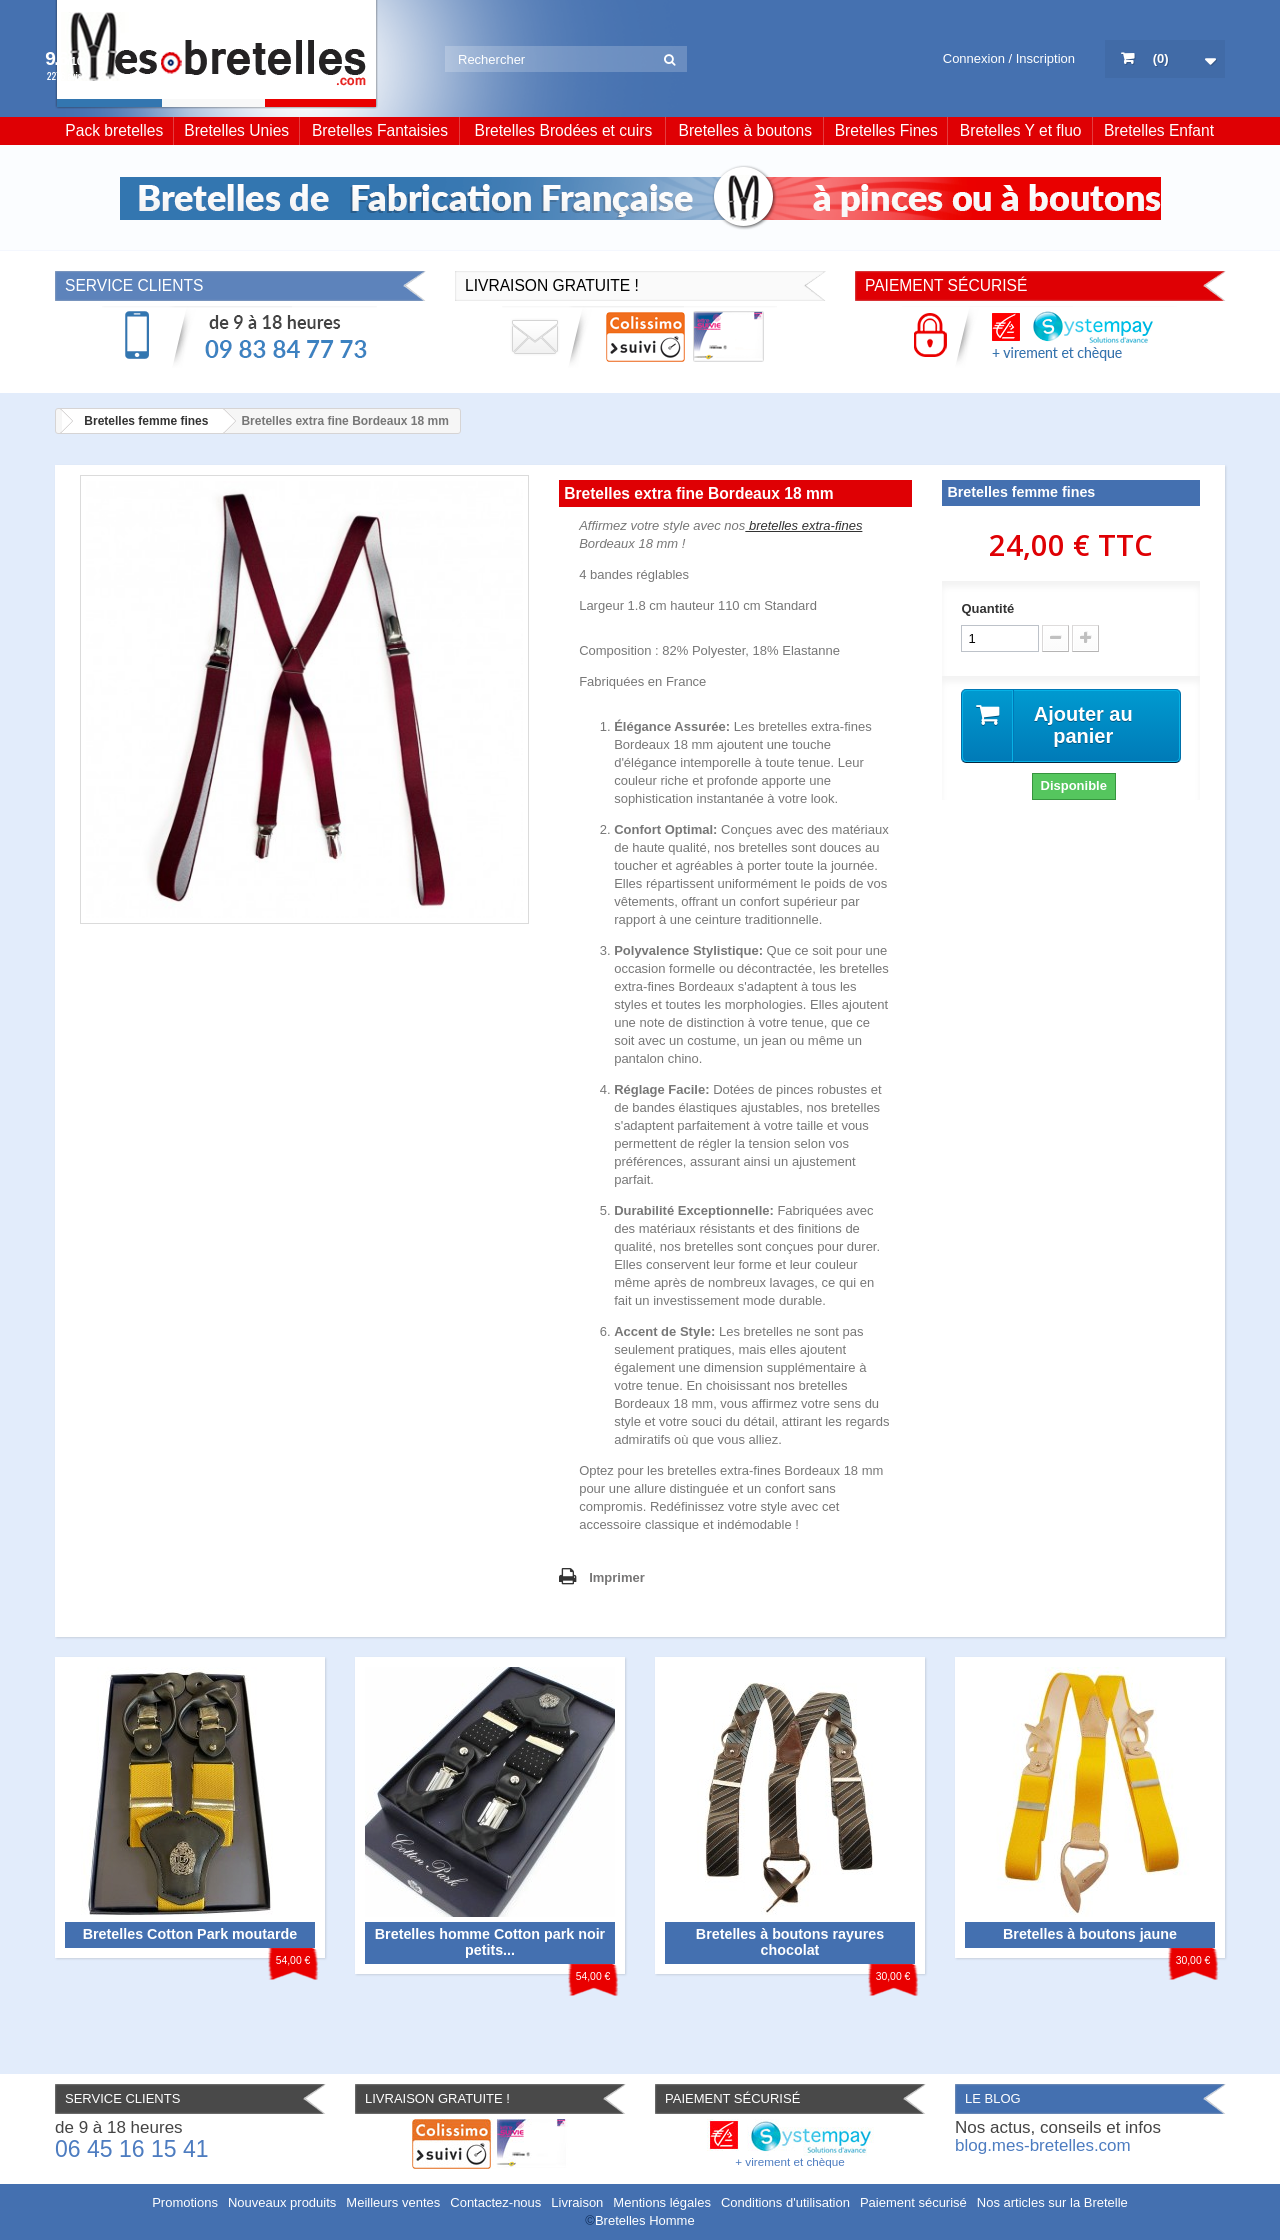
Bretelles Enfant (1159, 130)
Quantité (987, 608)
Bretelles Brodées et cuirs (564, 130)
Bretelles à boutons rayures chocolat (790, 1942)
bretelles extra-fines (803, 525)
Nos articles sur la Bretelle (1052, 2202)
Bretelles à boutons (746, 130)
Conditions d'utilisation (785, 2202)
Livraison (577, 2202)
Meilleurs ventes (393, 2202)
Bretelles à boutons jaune (1090, 1934)
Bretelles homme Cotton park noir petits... (490, 1942)
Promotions (185, 2202)
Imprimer (617, 1577)
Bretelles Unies (236, 130)
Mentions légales (662, 2202)
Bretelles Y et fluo (1021, 130)
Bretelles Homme (645, 2220)
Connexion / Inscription (1009, 58)
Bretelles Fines (886, 130)
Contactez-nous (495, 2202)
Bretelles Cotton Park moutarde (190, 1934)
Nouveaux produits (282, 2202)
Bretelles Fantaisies (380, 130)
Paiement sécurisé (913, 2202)
